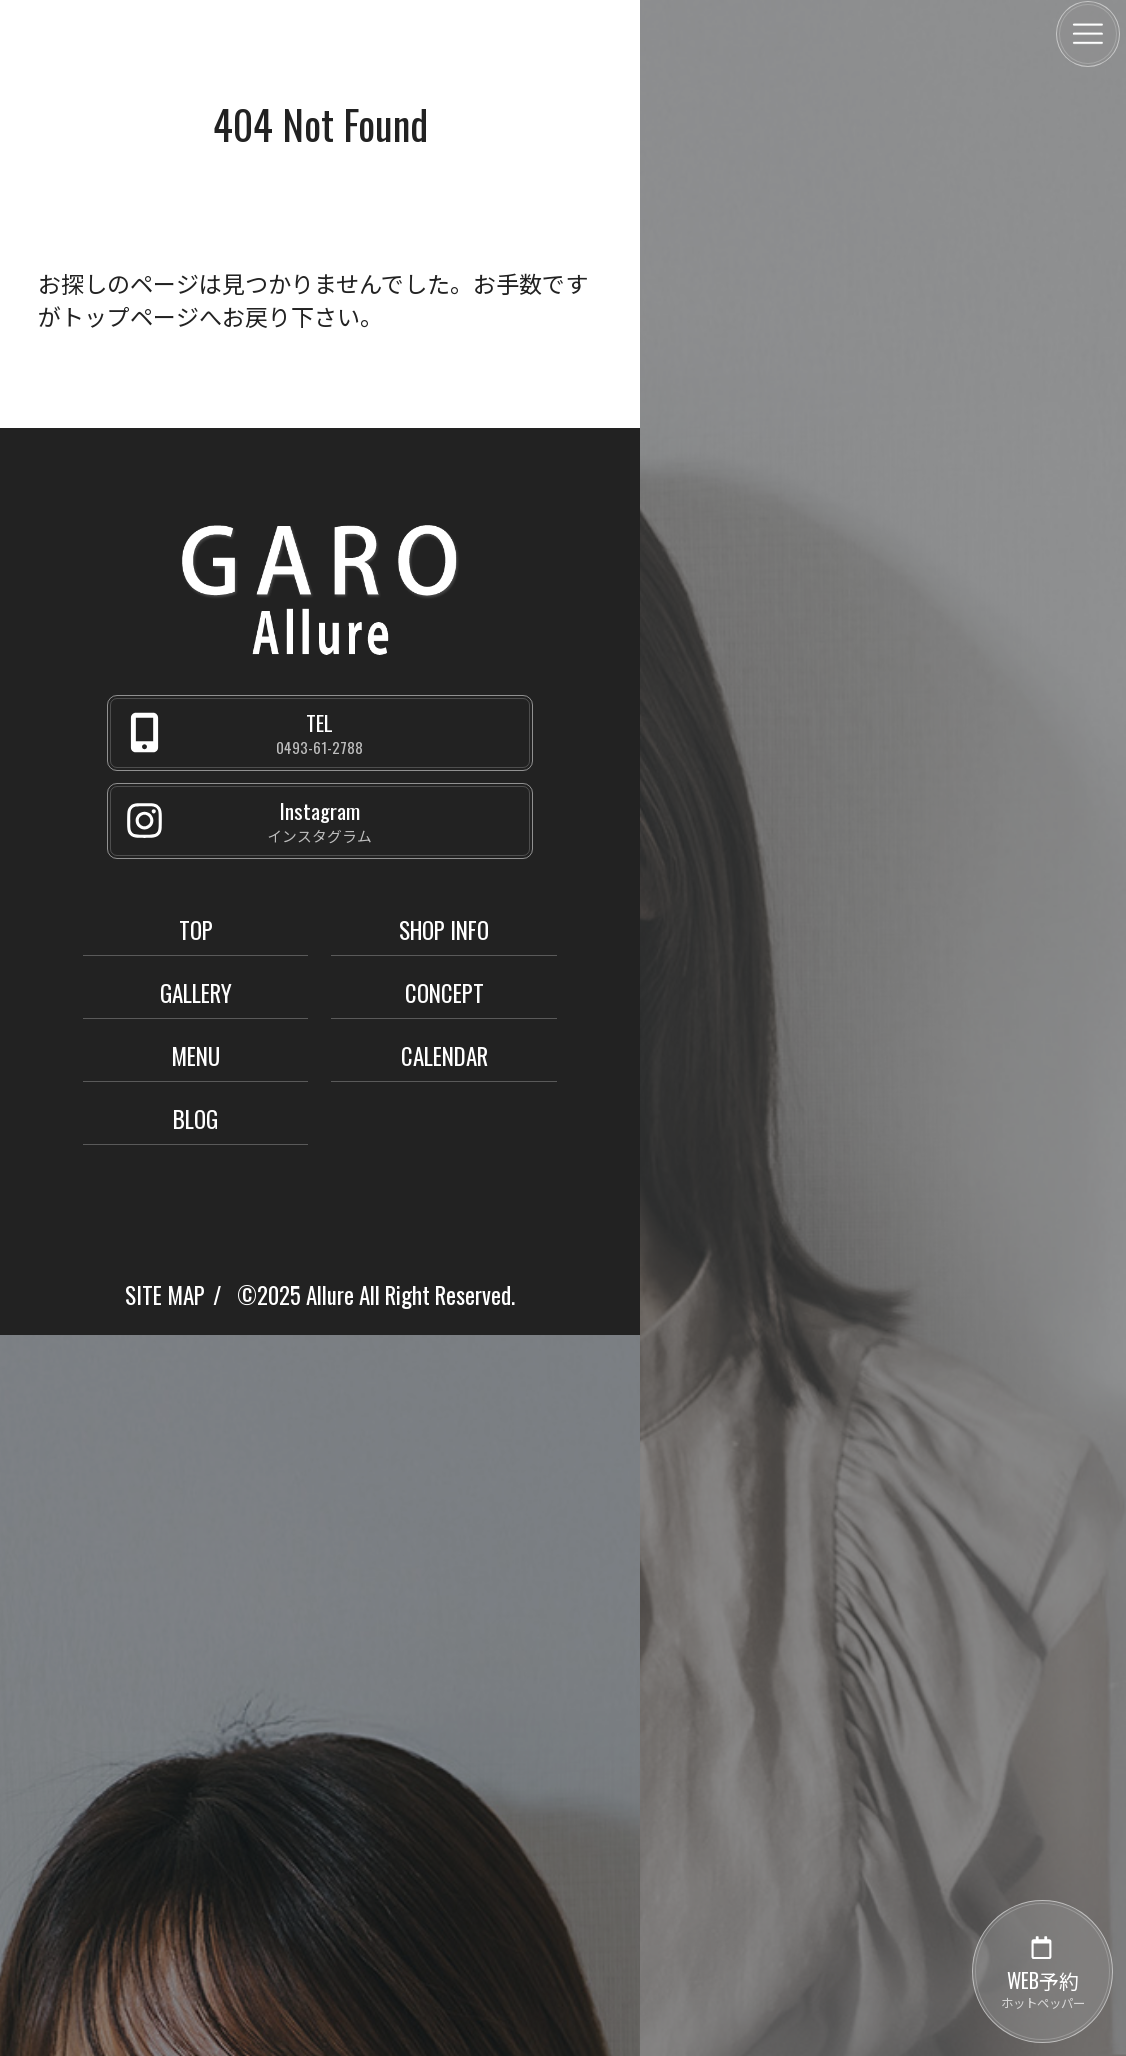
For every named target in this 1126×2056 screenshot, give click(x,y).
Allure (330, 1295)
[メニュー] (1088, 34)
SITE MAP (165, 1295)
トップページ (130, 316)
